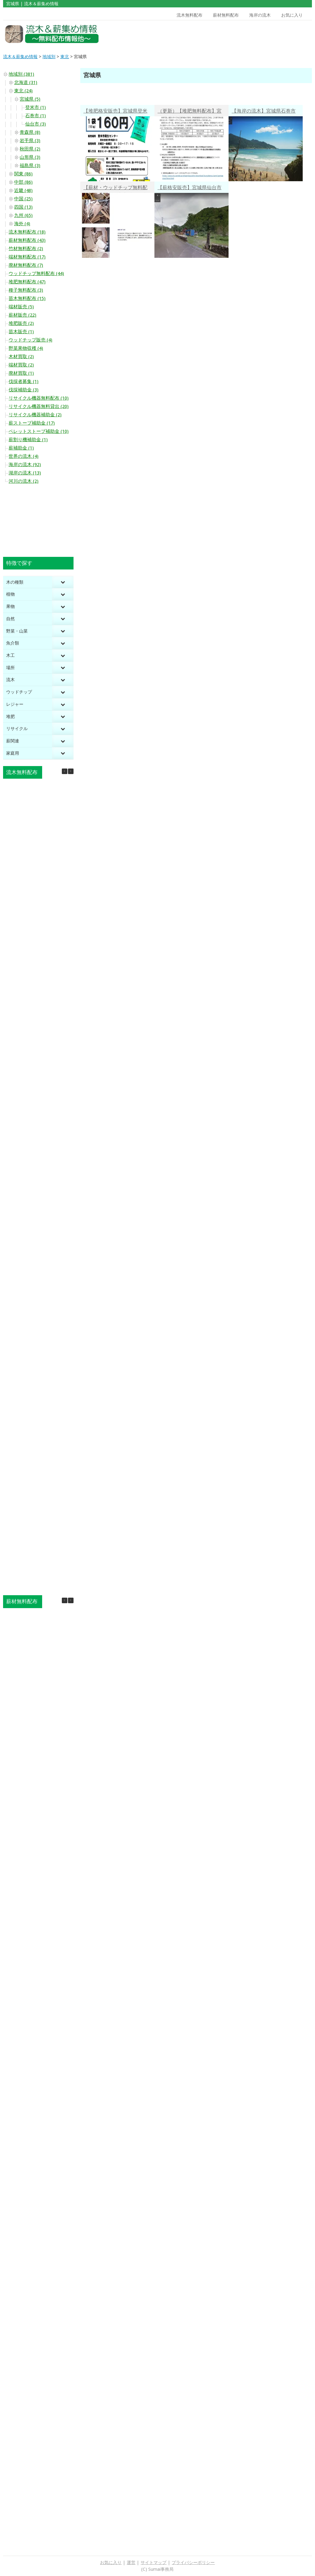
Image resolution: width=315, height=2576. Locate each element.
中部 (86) (23, 182)
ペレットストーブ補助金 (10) (39, 431)
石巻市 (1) (35, 115)
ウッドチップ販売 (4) (30, 340)
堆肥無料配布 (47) (27, 282)
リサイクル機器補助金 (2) (35, 414)
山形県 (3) (30, 157)
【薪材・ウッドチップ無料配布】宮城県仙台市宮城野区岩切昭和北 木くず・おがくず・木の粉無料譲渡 (115, 188)
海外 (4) (22, 223)
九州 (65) (23, 215)
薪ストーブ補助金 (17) (32, 423)
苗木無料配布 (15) (27, 298)
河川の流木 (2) (23, 481)
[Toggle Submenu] (63, 582)
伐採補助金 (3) (23, 390)
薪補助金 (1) (21, 448)
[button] (71, 771)
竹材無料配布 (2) (26, 248)
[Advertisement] (272, 34)
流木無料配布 (189, 15)
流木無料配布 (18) (27, 232)
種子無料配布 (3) (26, 290)
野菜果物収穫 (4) (26, 348)
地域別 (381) (21, 74)
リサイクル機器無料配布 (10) (39, 398)
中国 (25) (23, 199)
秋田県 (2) (30, 149)
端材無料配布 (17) (27, 257)
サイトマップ (153, 2562)
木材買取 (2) (21, 356)
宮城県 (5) (30, 99)
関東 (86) (23, 174)
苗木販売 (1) (21, 331)
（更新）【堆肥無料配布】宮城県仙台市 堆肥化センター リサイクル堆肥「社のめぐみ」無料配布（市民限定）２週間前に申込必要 (192, 112)
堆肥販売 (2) (21, 323)
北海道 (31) (25, 82)
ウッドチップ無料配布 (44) (36, 273)
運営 (131, 2562)
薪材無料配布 (226, 15)
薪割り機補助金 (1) (28, 439)
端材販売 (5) (21, 307)
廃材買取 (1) (21, 373)
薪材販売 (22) (22, 315)
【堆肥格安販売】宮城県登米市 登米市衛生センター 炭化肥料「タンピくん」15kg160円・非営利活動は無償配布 (115, 112)
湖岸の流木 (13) (25, 473)
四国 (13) (23, 207)
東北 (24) (23, 91)
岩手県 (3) (30, 140)
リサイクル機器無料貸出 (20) (39, 406)
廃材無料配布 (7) (26, 265)
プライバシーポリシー (193, 2562)
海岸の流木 (260, 15)
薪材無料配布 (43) (27, 240)
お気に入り (292, 15)
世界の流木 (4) (23, 456)
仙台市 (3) (35, 124)
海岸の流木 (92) (25, 464)
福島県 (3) (30, 165)
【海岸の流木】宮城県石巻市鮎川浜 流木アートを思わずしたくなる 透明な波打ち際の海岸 (264, 112)
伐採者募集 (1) (23, 381)
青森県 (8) (30, 132)
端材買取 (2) (21, 365)
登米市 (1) (35, 107)
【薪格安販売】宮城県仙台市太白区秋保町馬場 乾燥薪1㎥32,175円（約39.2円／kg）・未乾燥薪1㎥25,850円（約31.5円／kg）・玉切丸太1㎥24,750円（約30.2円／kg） (191, 188)
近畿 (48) (23, 190)
